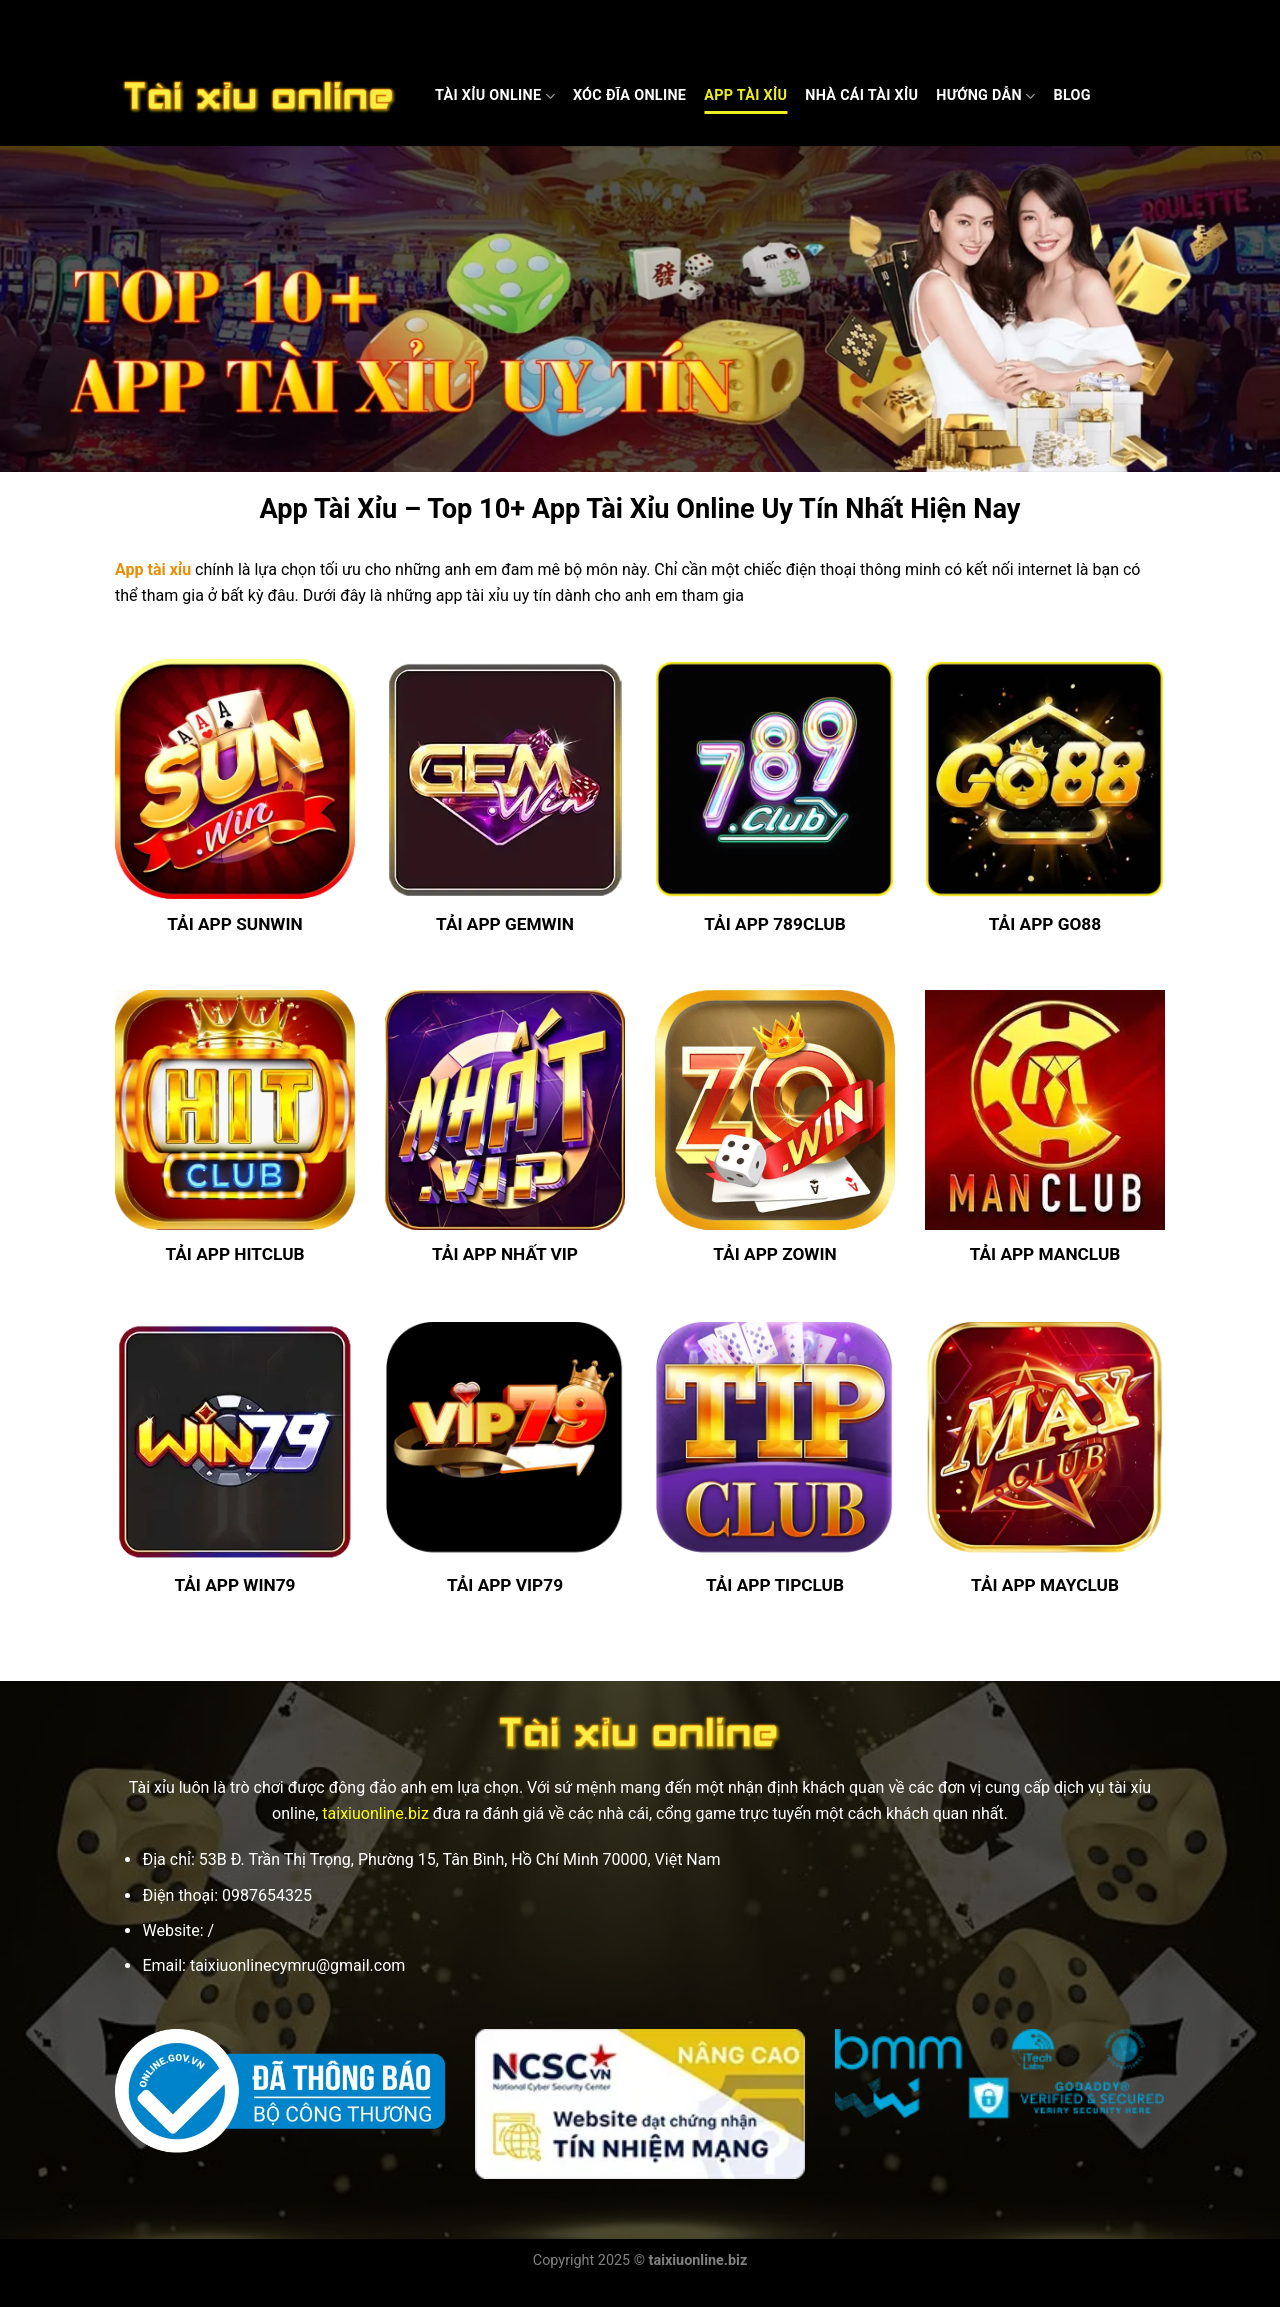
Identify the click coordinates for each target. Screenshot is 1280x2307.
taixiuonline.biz (375, 1813)
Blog (1071, 95)
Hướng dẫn (985, 96)
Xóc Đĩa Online (629, 95)
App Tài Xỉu (745, 95)
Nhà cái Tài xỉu (861, 95)
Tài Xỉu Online (495, 96)
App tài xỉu (153, 569)
